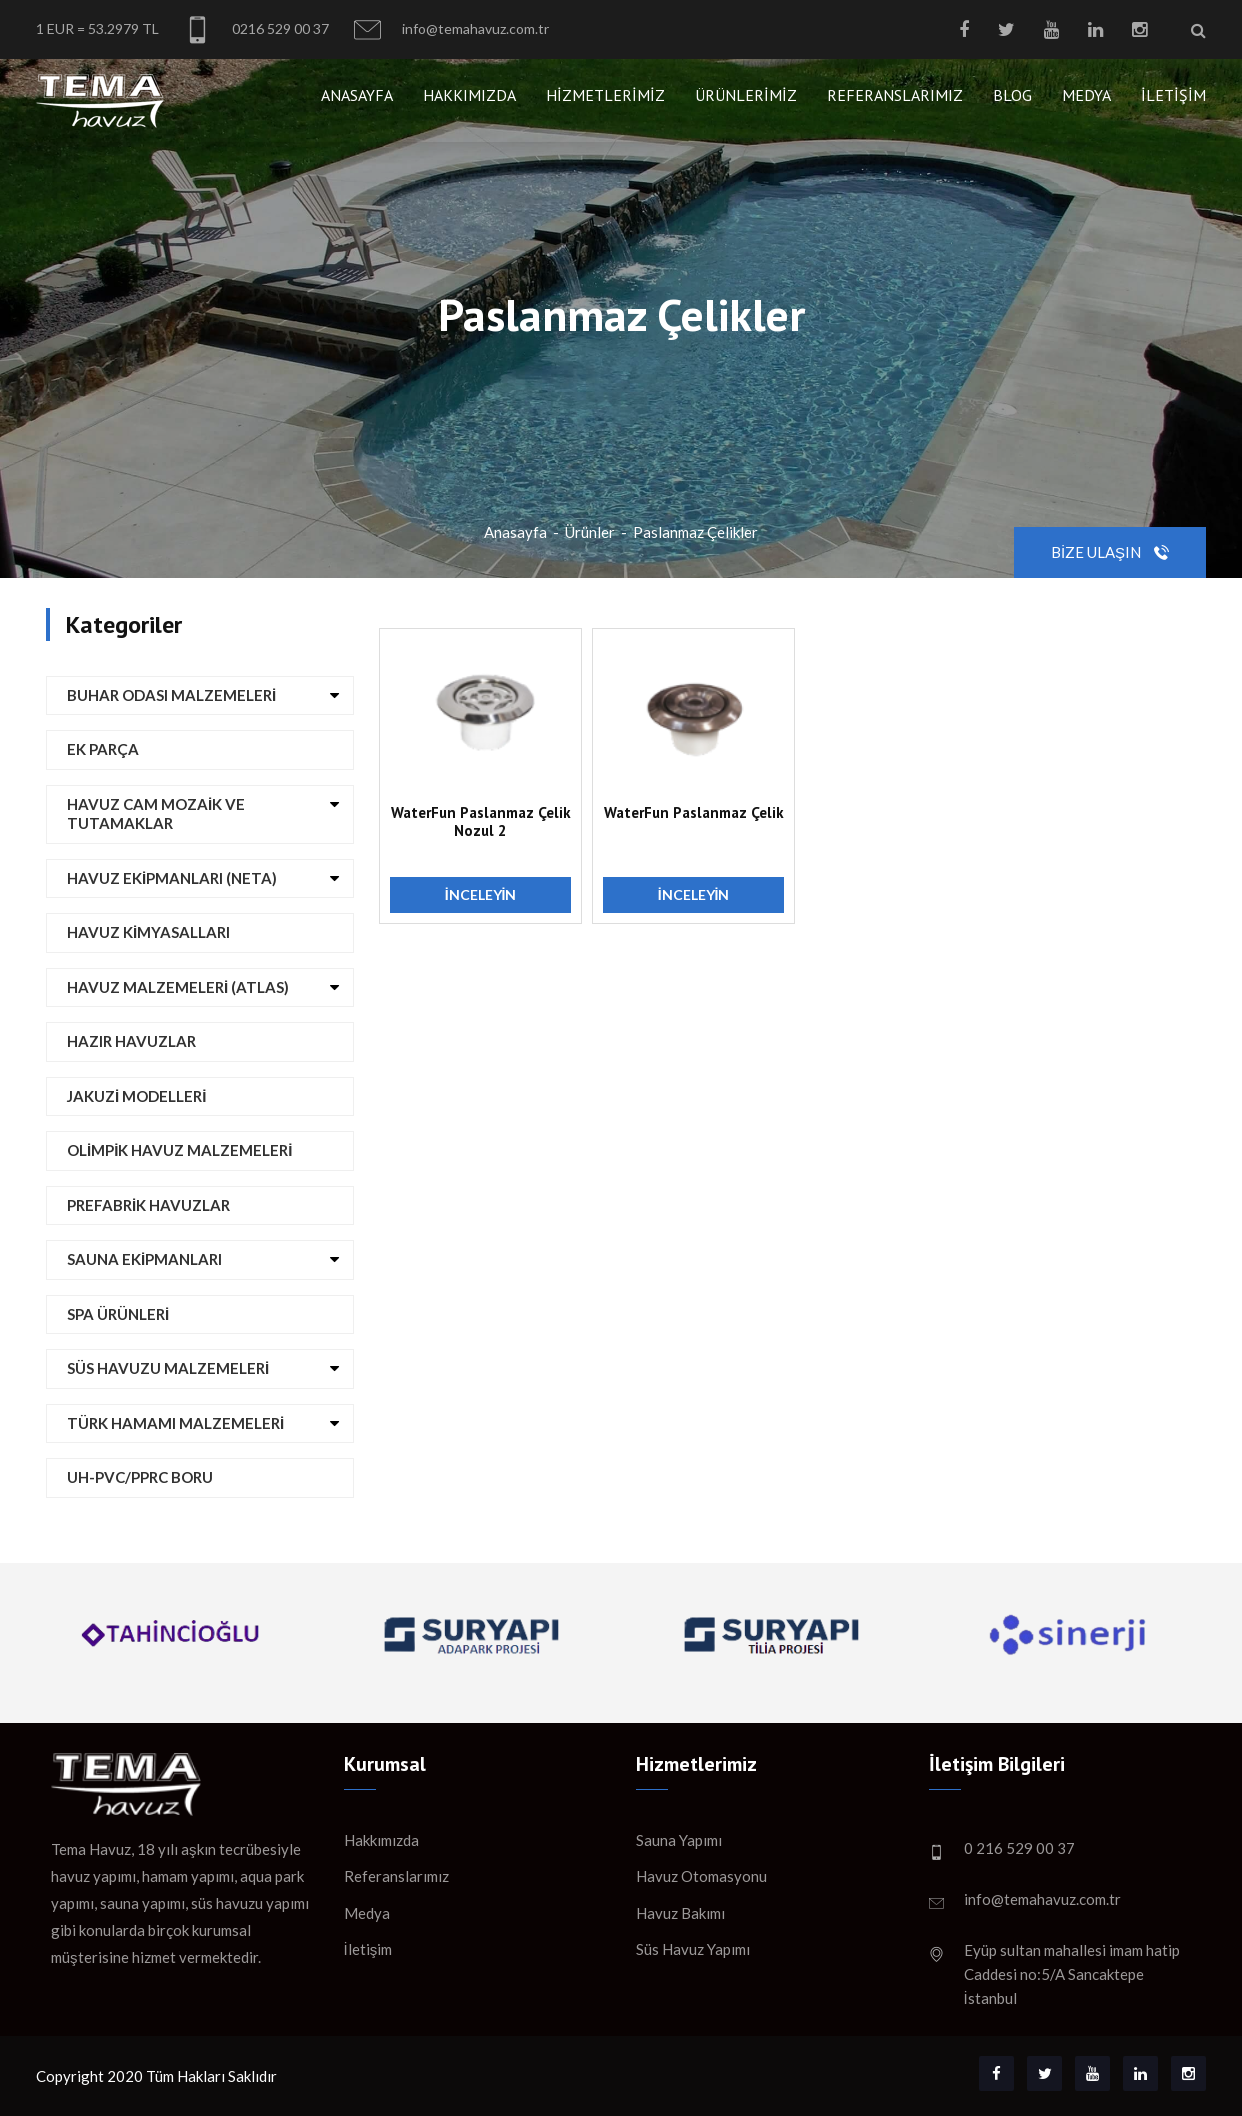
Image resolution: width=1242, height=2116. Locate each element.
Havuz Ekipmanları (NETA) (172, 878)
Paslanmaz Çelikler (695, 532)
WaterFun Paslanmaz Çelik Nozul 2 (481, 822)
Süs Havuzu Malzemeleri (168, 1368)
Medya (1086, 95)
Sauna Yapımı (679, 1840)
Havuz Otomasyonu (701, 1876)
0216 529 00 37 (256, 29)
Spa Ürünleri (118, 1314)
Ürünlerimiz (746, 95)
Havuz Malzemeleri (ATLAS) (178, 987)
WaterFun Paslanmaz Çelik (694, 813)
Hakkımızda (469, 95)
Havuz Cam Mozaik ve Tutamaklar (156, 814)
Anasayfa (357, 95)
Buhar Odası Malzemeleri (171, 695)
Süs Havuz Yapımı (693, 1949)
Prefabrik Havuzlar (148, 1205)
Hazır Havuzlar (131, 1041)
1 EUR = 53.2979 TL (97, 28)
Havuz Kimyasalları (148, 932)
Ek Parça (103, 749)
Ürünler (590, 532)
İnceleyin (481, 894)
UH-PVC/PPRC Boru (140, 1477)
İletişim (1173, 95)
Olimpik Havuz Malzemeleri (180, 1150)
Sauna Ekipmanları (144, 1259)
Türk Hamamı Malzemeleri (175, 1423)
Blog (1012, 95)
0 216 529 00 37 (1019, 1848)
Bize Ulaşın (1110, 552)
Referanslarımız (895, 95)
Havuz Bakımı (680, 1913)
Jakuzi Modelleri (136, 1096)
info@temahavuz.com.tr (451, 29)
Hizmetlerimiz (605, 95)
